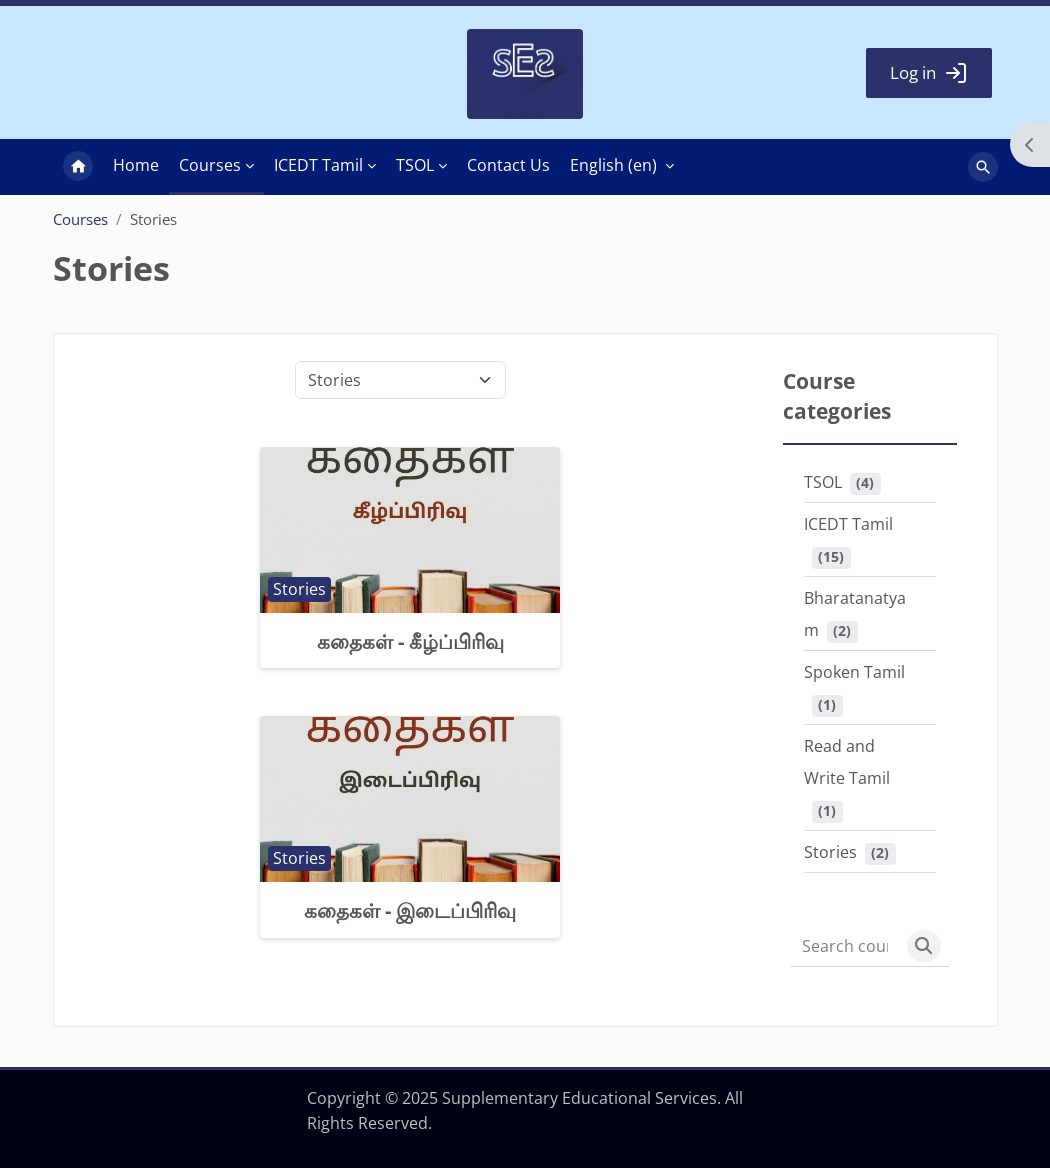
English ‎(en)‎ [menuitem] (613, 166)
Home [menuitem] (78, 168)
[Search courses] (845, 947)
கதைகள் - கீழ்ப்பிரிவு (410, 642)
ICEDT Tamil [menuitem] (318, 166)
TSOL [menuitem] (415, 166)
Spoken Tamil (854, 673)
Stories (830, 853)
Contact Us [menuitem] (508, 166)
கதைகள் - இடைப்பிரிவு (410, 911)
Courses (80, 220)
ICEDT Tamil (848, 525)
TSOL (823, 483)
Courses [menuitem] (210, 166)
